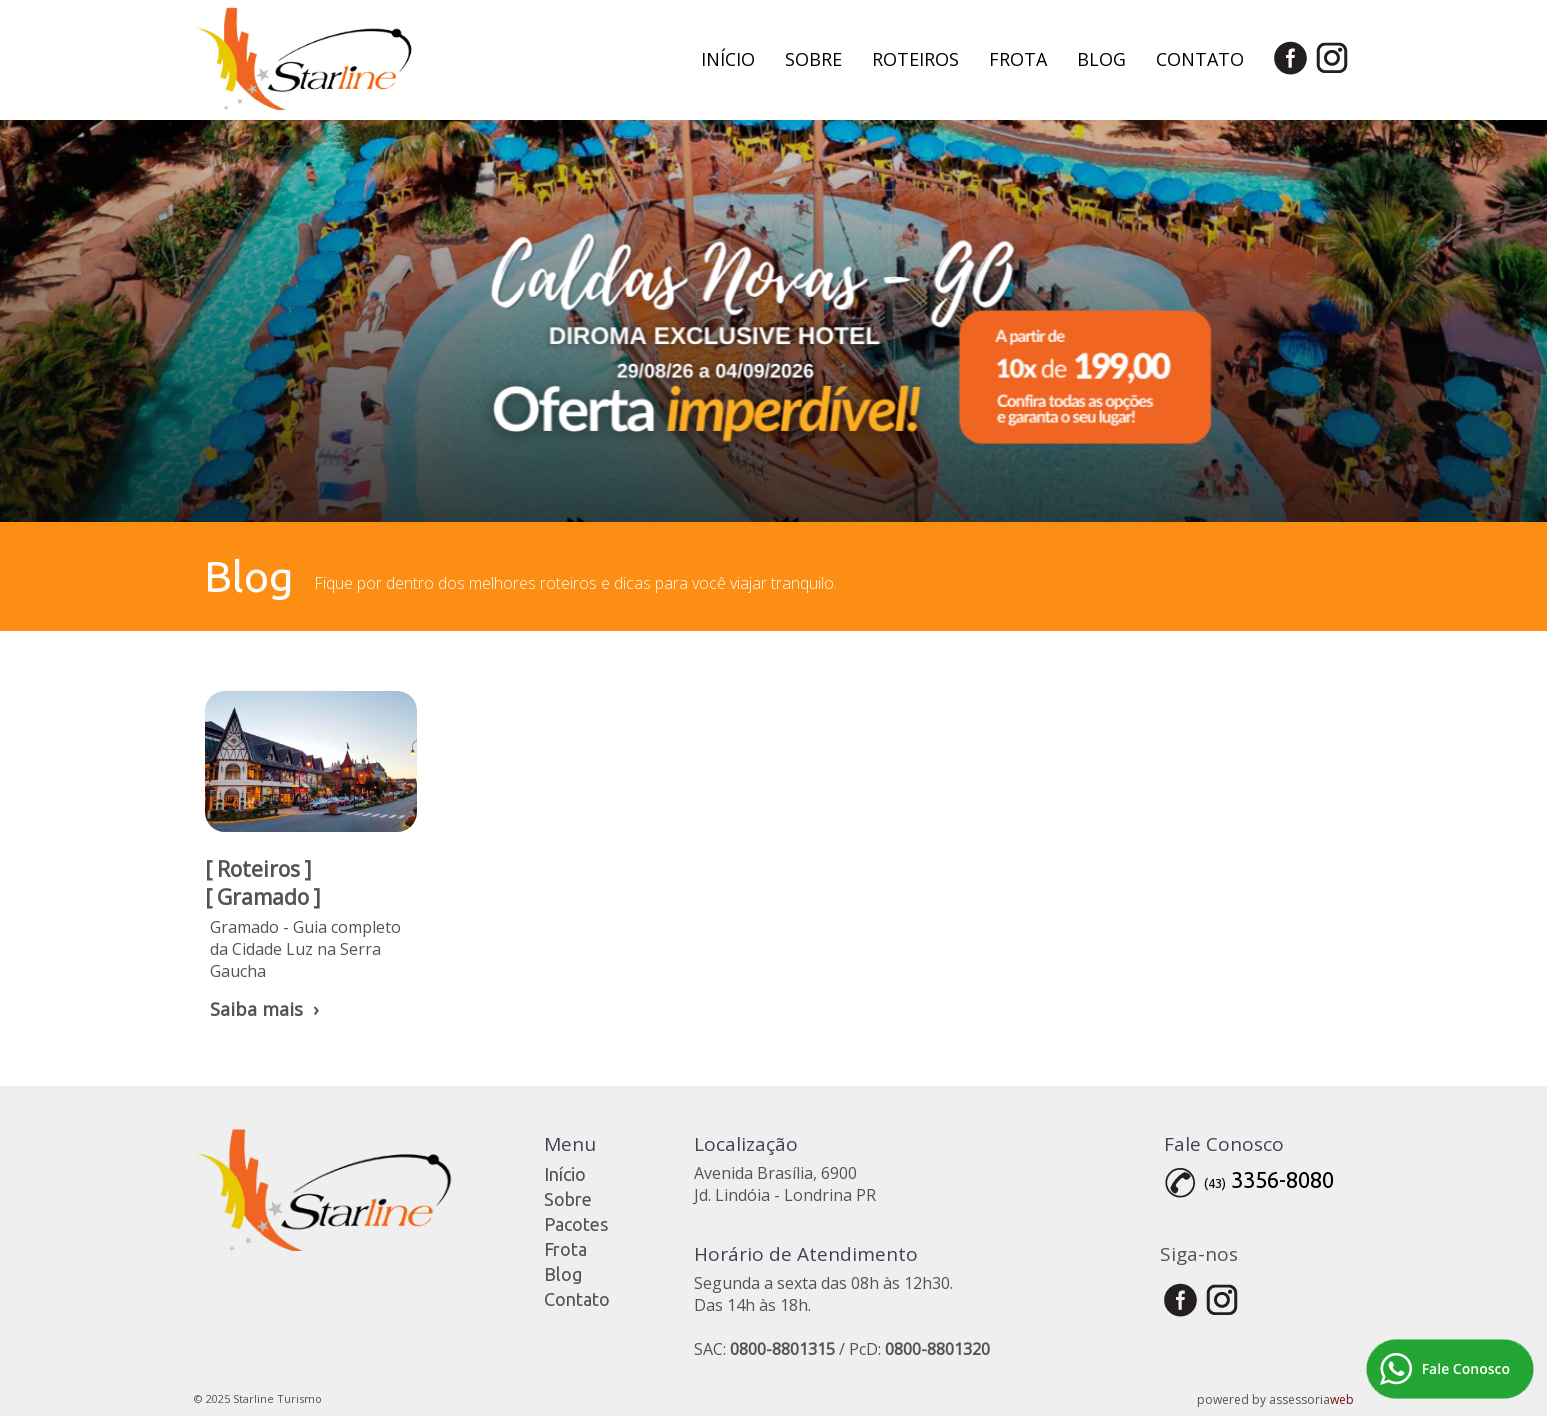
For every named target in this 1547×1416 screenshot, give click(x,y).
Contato (1200, 59)
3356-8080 (1282, 1179)
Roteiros (915, 59)
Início (728, 59)
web (1342, 1399)
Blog (1101, 59)
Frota (1018, 59)
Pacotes (576, 1224)
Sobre (813, 59)
